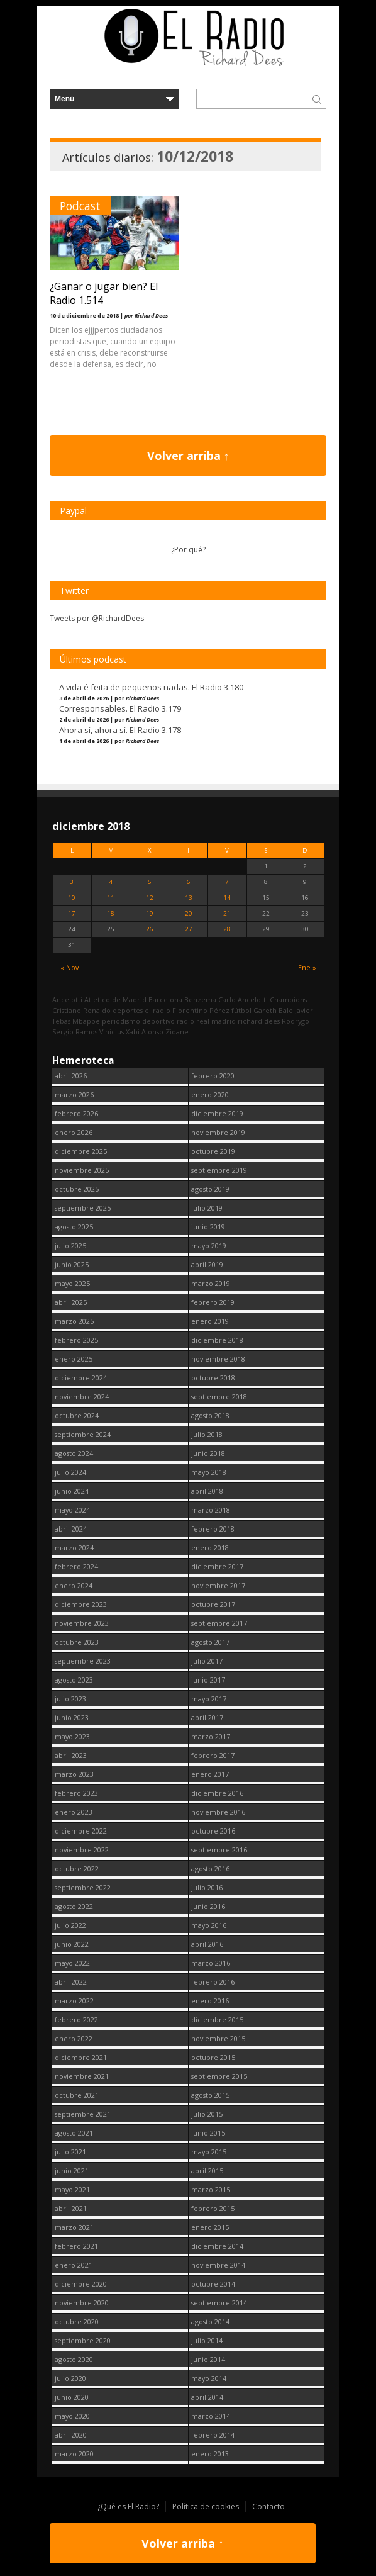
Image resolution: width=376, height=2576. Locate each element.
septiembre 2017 (219, 1623)
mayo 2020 (72, 2416)
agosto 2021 (74, 2132)
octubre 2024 (77, 1415)
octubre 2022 (77, 1868)
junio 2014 (208, 2359)
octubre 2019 (213, 1151)
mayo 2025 (72, 1283)
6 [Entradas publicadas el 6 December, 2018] (189, 882)
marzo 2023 (74, 1774)
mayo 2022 (72, 1963)
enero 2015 (210, 2227)
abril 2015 (207, 2170)
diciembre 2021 (81, 2057)
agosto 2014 (210, 2321)
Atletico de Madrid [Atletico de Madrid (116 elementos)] (115, 999)
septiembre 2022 (83, 1887)
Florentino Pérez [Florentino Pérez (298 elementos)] (200, 1010)
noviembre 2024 (82, 1396)
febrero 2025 (76, 1340)
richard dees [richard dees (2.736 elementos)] (259, 1021)
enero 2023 (73, 1812)
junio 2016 (208, 1906)
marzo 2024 (74, 1547)
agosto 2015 (210, 2095)
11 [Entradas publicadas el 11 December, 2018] (110, 897)
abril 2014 (207, 2397)
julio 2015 (207, 2114)
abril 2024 (71, 1528)
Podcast (80, 205)
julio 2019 (207, 1207)
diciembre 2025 (81, 1151)
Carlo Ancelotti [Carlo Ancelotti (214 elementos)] (243, 999)
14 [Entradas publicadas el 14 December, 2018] (227, 897)
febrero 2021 (76, 2246)
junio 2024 (72, 1491)
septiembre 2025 (83, 1207)
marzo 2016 (210, 1963)
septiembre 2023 (83, 1661)
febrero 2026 (76, 1113)
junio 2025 (72, 1264)
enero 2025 (73, 1359)
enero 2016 (210, 2000)
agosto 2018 (210, 1415)
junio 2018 (208, 1453)
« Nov (69, 967)
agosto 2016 (210, 1868)
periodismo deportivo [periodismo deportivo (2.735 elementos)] (138, 1021)
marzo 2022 (74, 2000)
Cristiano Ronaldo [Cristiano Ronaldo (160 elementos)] (81, 1010)
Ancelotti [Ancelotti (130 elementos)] (67, 999)
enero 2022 (73, 2038)
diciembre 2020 (81, 2283)
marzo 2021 (74, 2227)
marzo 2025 (74, 1321)
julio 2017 (207, 1661)
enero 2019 (210, 1321)
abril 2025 (71, 1302)
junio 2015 (208, 2132)
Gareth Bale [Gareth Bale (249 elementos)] (273, 1010)
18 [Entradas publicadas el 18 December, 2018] (110, 913)
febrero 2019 (213, 1302)
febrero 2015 (213, 2208)
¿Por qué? (188, 549)
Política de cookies (205, 2506)
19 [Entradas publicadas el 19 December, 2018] (149, 913)
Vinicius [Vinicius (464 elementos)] (111, 1031)
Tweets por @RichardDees (97, 618)
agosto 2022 (74, 1906)
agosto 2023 (74, 1679)
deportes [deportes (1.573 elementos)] (128, 1010)
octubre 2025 (77, 1189)
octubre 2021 (77, 2095)
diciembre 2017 (217, 1566)
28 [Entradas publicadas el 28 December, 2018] (227, 929)
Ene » (307, 967)
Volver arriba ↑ (188, 455)
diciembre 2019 (217, 1113)
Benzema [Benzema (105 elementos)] (200, 999)
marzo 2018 (210, 1510)
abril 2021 (71, 2208)
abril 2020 (71, 2434)
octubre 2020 (77, 2321)
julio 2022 (70, 1925)
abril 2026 (71, 1075)
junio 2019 (208, 1226)
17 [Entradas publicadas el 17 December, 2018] (71, 913)
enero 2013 (210, 2453)
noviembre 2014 (218, 2265)
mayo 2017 (208, 1698)
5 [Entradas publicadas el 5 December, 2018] (150, 882)
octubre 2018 (213, 1377)
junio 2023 (72, 1717)
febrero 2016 (213, 1981)
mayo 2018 (208, 1472)
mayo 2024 (72, 1510)
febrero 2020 (213, 1075)
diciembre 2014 (217, 2246)
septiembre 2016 (219, 1849)
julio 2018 (207, 1434)
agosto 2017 (210, 1642)
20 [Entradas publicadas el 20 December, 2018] (188, 913)
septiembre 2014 (219, 2302)
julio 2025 (70, 1245)
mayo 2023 (72, 1736)
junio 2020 (72, 2397)
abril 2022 (71, 1981)
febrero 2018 (213, 1528)
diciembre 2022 (81, 1830)
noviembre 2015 (218, 2038)
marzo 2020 (74, 2453)
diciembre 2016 (217, 1793)
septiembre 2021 (83, 2114)
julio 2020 (70, 2378)
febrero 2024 (76, 1566)
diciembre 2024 (81, 1377)
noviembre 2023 (82, 1623)
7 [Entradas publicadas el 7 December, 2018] (227, 882)
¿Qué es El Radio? (128, 2506)
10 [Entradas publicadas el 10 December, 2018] (71, 897)
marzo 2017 (210, 1736)
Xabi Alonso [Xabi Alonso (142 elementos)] (144, 1031)
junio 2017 (208, 1679)
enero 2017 (210, 1774)
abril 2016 (207, 1944)
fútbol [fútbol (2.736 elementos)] (241, 1010)
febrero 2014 (213, 2434)
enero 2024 (73, 1585)
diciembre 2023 (81, 1604)
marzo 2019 (210, 1283)
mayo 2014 (208, 2378)
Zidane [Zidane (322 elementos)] (177, 1031)
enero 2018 (210, 1547)
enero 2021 (73, 2265)
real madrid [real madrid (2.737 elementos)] (216, 1021)
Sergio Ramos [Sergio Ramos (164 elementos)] (74, 1031)
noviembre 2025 (82, 1170)
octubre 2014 (213, 2283)
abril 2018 (207, 1491)
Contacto (268, 2506)
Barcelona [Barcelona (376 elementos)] (165, 999)
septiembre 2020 (83, 2340)
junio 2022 (72, 1944)
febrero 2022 (76, 2019)
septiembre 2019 (219, 1170)
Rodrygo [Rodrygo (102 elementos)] (295, 1021)
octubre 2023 (77, 1642)
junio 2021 (72, 2170)
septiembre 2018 (219, 1396)
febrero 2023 (76, 1793)
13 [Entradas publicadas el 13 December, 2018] (188, 897)
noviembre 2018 (218, 1359)
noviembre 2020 (82, 2302)
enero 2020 (210, 1094)
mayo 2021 (72, 2189)
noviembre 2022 (82, 1849)
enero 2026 (73, 1132)
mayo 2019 (208, 1245)
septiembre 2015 (219, 2076)
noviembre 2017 (218, 1585)
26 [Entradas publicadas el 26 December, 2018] (149, 929)
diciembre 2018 (217, 1340)
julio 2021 (70, 2151)
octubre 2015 (213, 2057)
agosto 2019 (210, 1189)
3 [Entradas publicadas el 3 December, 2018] (72, 882)
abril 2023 (71, 1755)
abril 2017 (207, 1717)
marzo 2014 (210, 2416)
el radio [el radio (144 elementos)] (157, 1010)
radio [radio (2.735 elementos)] (185, 1021)
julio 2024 (70, 1472)
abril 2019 (207, 1264)
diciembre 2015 (217, 2019)
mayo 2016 (208, 1925)
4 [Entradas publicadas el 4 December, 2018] (111, 882)
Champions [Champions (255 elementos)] (288, 999)
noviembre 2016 (218, 1812)
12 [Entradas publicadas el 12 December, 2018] (149, 897)
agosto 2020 (74, 2359)
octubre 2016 (213, 1830)
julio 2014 (207, 2340)
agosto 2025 (74, 1226)
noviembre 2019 (218, 1132)
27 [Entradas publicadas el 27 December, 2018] (188, 929)
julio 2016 (207, 1887)
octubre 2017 (213, 1604)
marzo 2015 (210, 2189)
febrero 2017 (213, 1755)
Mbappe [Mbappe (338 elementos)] (86, 1021)
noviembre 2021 (82, 2076)
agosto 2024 (74, 1453)
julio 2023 (70, 1698)
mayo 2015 (208, 2151)
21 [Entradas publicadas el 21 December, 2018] (227, 913)
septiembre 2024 (83, 1434)
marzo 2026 (74, 1094)
